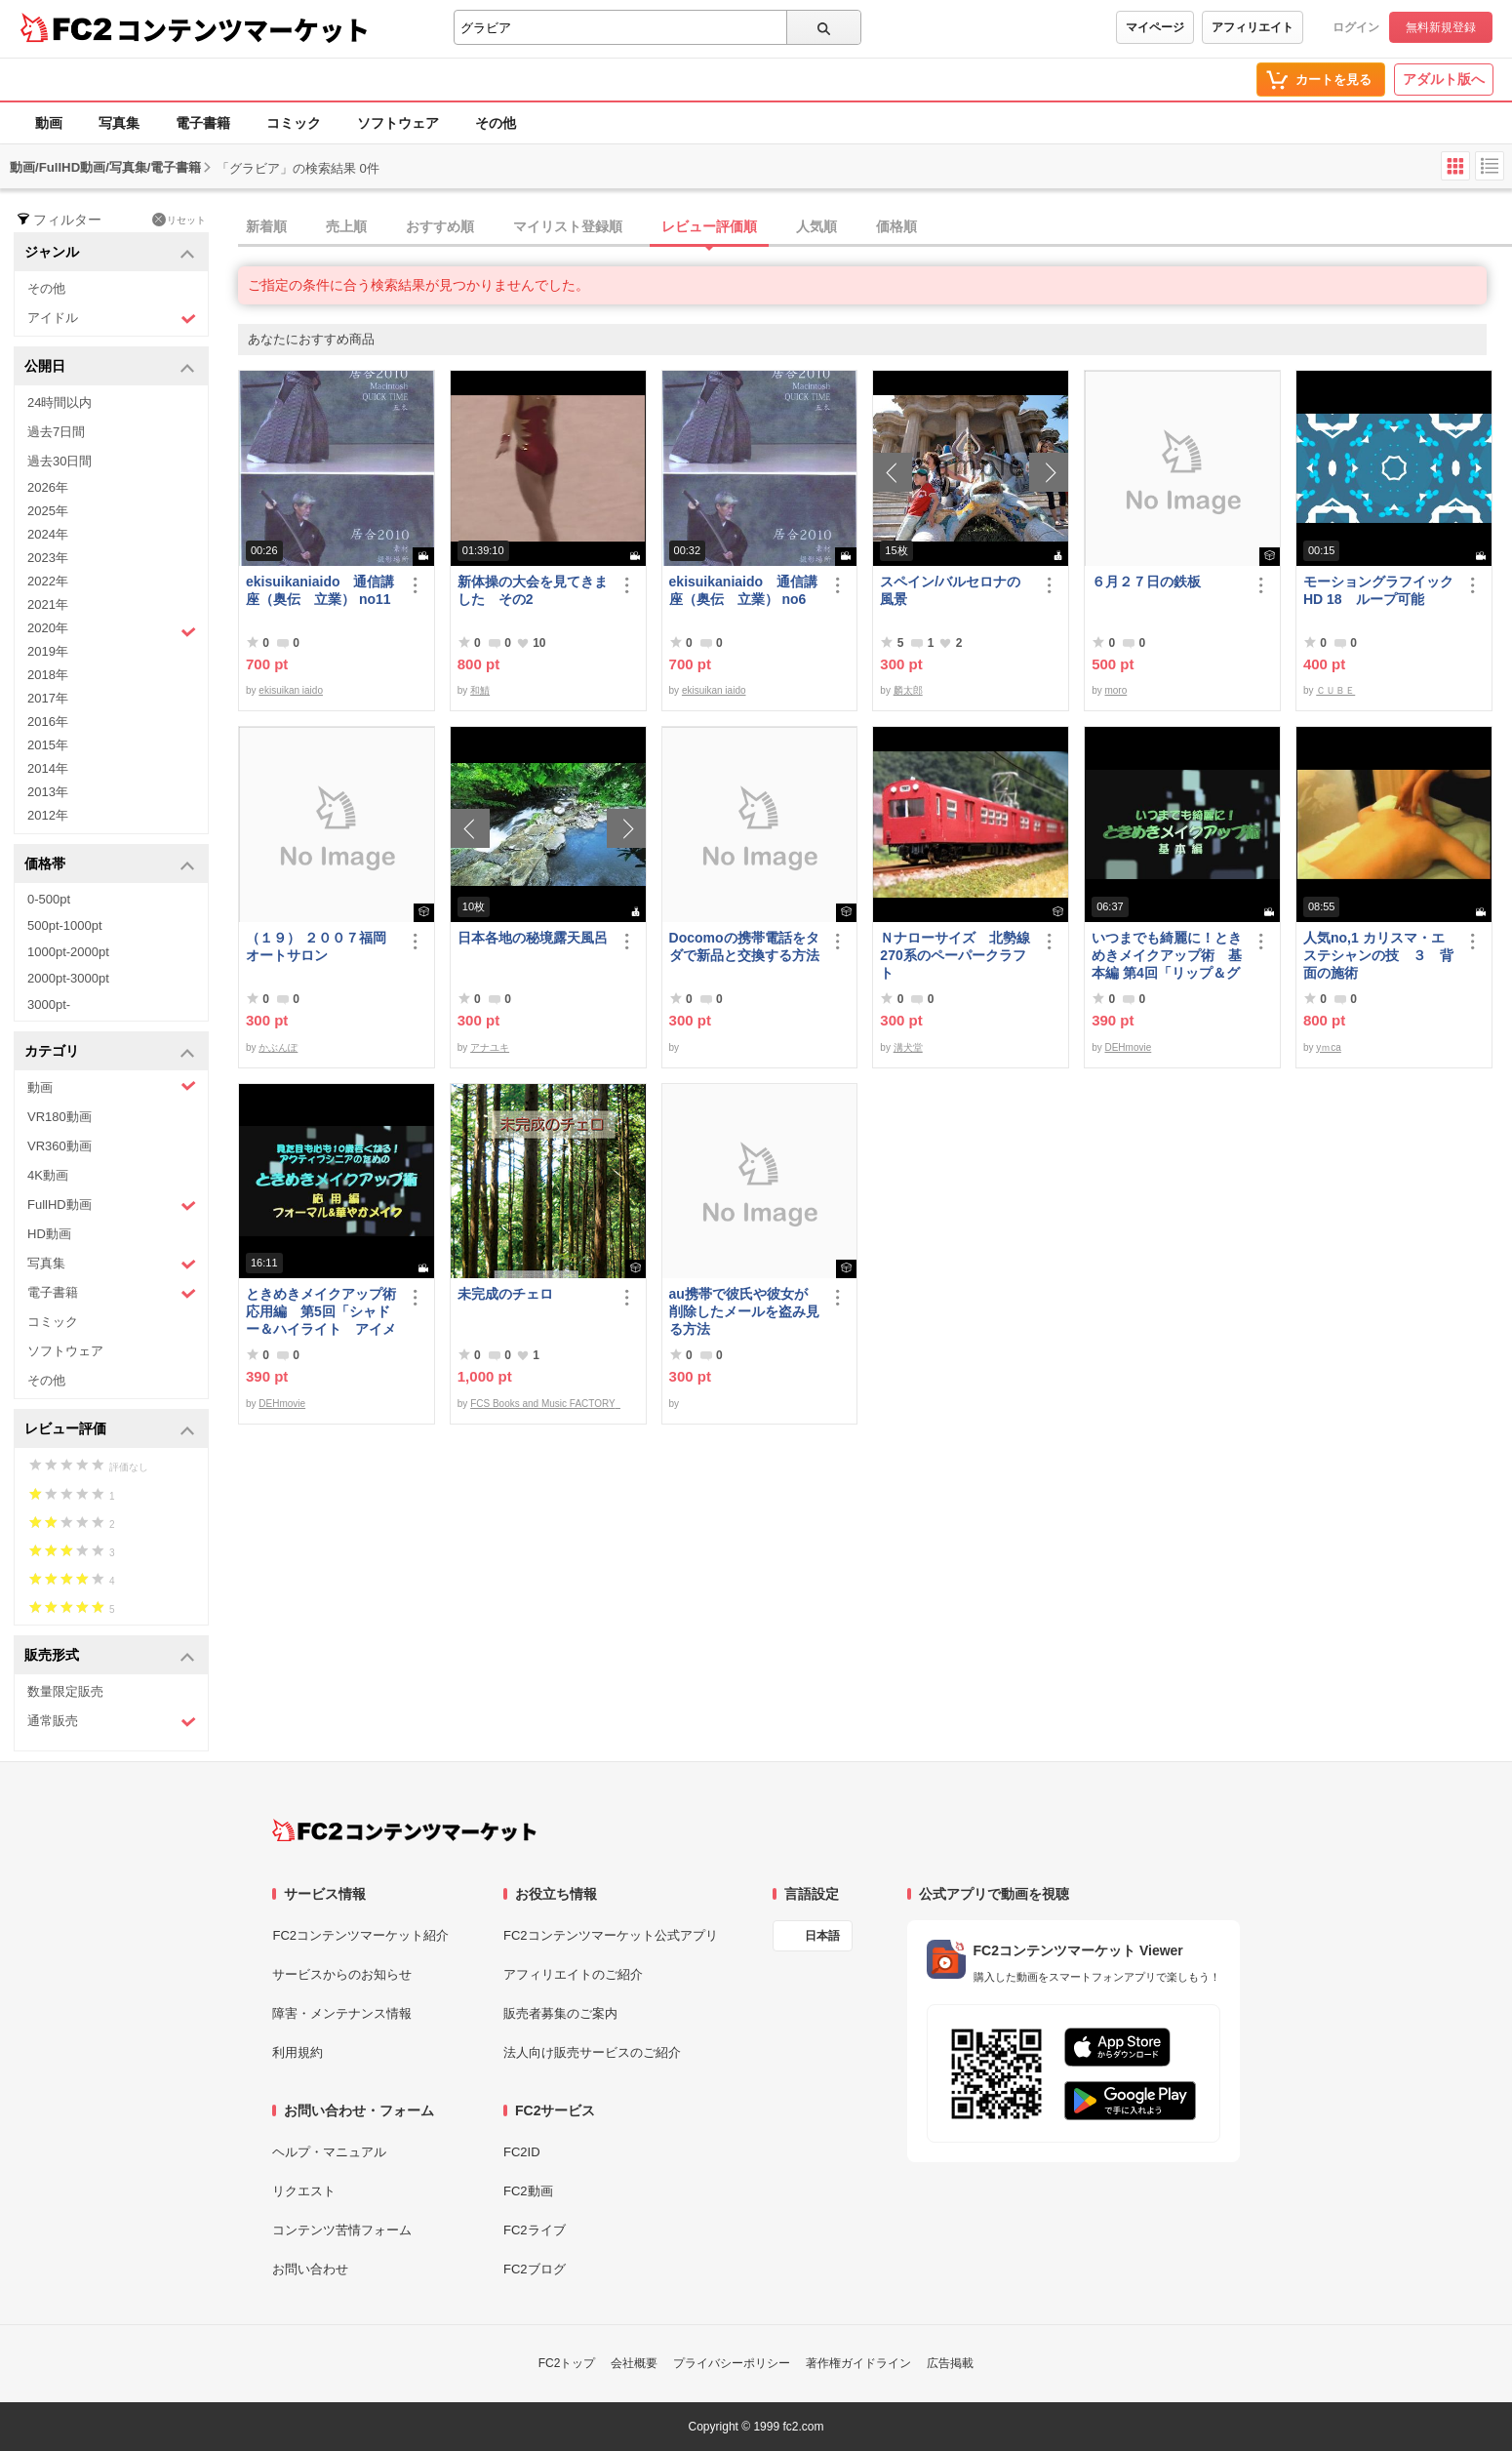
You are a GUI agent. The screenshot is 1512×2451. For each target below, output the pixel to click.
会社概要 (634, 2363)
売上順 (346, 226)
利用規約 (297, 2052)
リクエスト (304, 2191)
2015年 (47, 745)
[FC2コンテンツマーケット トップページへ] (404, 1830)
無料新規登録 (1441, 27)
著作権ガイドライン (858, 2363)
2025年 (47, 510)
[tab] (875, 227)
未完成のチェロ (505, 1294)
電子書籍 (203, 123)
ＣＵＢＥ (1335, 690)
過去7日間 (56, 431)
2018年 (47, 674)
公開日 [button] (109, 367)
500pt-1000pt (64, 925)
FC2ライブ (534, 2230)
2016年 (47, 721)
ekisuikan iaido (291, 690)
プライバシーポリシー (731, 2363)
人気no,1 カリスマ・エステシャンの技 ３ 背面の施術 (1378, 955)
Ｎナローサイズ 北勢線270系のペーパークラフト (955, 955)
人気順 (816, 226)
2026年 (47, 487)
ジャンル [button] (109, 253)
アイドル (111, 318)
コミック (293, 123)
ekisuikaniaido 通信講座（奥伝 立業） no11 (320, 590)
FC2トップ (567, 2363)
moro (1115, 690)
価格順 (896, 226)
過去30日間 (59, 461)
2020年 (111, 630)
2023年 (47, 557)
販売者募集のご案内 (560, 2013)
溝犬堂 (908, 1047)
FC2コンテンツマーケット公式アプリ (610, 1935)
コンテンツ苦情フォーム (342, 2230)
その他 (495, 123)
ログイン (1356, 27)
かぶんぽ (278, 1047)
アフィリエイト (1252, 27)
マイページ (1155, 27)
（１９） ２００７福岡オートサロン (316, 946)
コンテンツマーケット (243, 29)
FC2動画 (528, 2191)
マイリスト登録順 (567, 226)
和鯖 (480, 690)
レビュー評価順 (709, 226)
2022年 (47, 581)
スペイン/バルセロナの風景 (950, 590)
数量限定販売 (65, 1691)
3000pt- (48, 1004)
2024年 (47, 534)
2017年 (47, 698)
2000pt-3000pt (68, 978)
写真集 (119, 123)
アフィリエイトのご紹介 (573, 1974)
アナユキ (489, 1047)
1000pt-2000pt (68, 951)
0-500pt (48, 899)
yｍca (1328, 1047)
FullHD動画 (111, 1205)
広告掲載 (950, 2363)
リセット (179, 219)
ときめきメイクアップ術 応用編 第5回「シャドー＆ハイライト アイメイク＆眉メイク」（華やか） (322, 1312)
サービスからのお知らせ (342, 1974)
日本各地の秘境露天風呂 (533, 937)
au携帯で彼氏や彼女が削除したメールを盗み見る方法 (744, 1311)
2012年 (47, 815)
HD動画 (49, 1233)
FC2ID (521, 2152)
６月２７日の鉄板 (1146, 581)
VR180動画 (59, 1116)
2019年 (47, 651)
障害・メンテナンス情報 (342, 2013)
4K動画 (47, 1175)
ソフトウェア (398, 123)
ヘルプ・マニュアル (329, 2152)
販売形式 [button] (109, 1656)
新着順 (266, 226)
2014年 (47, 768)
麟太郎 (908, 690)
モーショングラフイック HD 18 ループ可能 (1379, 590)
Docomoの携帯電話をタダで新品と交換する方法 (744, 946)
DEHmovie (1127, 1047)
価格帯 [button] (109, 865)
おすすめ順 (440, 226)
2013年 (47, 791)
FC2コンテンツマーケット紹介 (360, 1935)
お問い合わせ (310, 2269)
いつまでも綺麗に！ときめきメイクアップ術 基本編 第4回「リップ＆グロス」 (1167, 956)
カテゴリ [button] (109, 1052)
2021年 (47, 604)
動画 (48, 123)
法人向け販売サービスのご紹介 (592, 2052)
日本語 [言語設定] (822, 1936)
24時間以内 (59, 402)
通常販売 (111, 1721)
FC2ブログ (534, 2269)
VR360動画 (59, 1146)
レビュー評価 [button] (109, 1430)
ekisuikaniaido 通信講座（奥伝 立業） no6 (743, 590)
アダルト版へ (1444, 79)
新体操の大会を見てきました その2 (533, 590)
